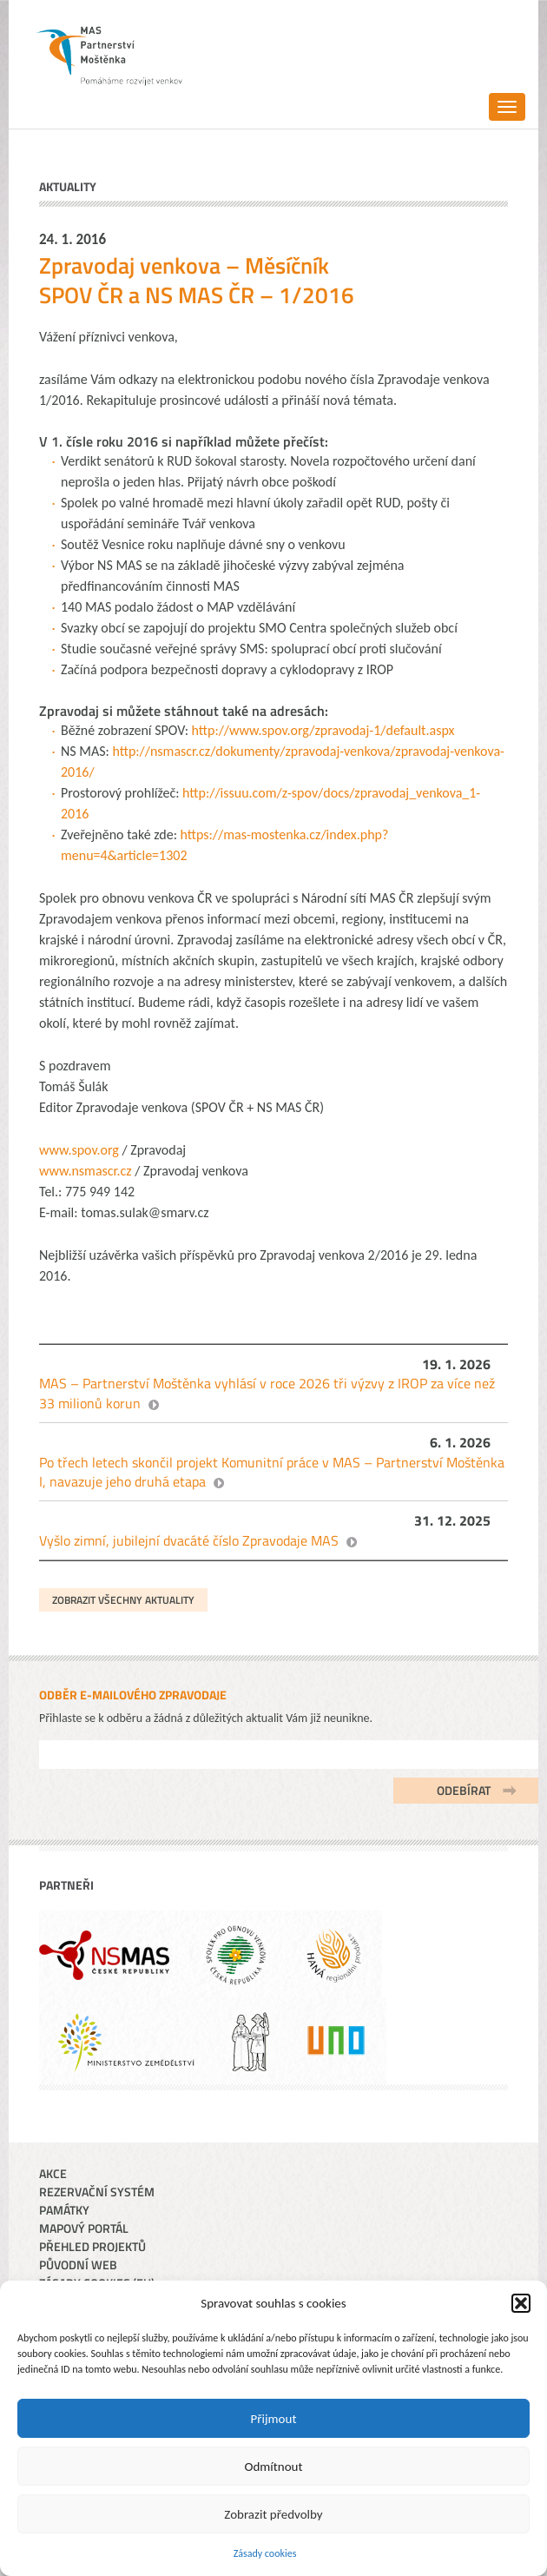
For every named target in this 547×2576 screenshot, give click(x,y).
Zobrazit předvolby (273, 2514)
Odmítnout (274, 2466)
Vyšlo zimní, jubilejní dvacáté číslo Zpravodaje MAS (189, 1540)
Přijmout (274, 2419)
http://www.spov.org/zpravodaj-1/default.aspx (323, 730)
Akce (53, 2173)
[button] (521, 2303)
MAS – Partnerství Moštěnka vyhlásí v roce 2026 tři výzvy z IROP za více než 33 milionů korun (267, 1393)
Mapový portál (84, 2228)
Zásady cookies (265, 2553)
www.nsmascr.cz (85, 1170)
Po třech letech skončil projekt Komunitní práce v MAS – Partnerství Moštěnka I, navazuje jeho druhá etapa (271, 1472)
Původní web (78, 2264)
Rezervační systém (97, 2191)
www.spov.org (79, 1150)
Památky (64, 2210)
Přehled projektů (92, 2246)
